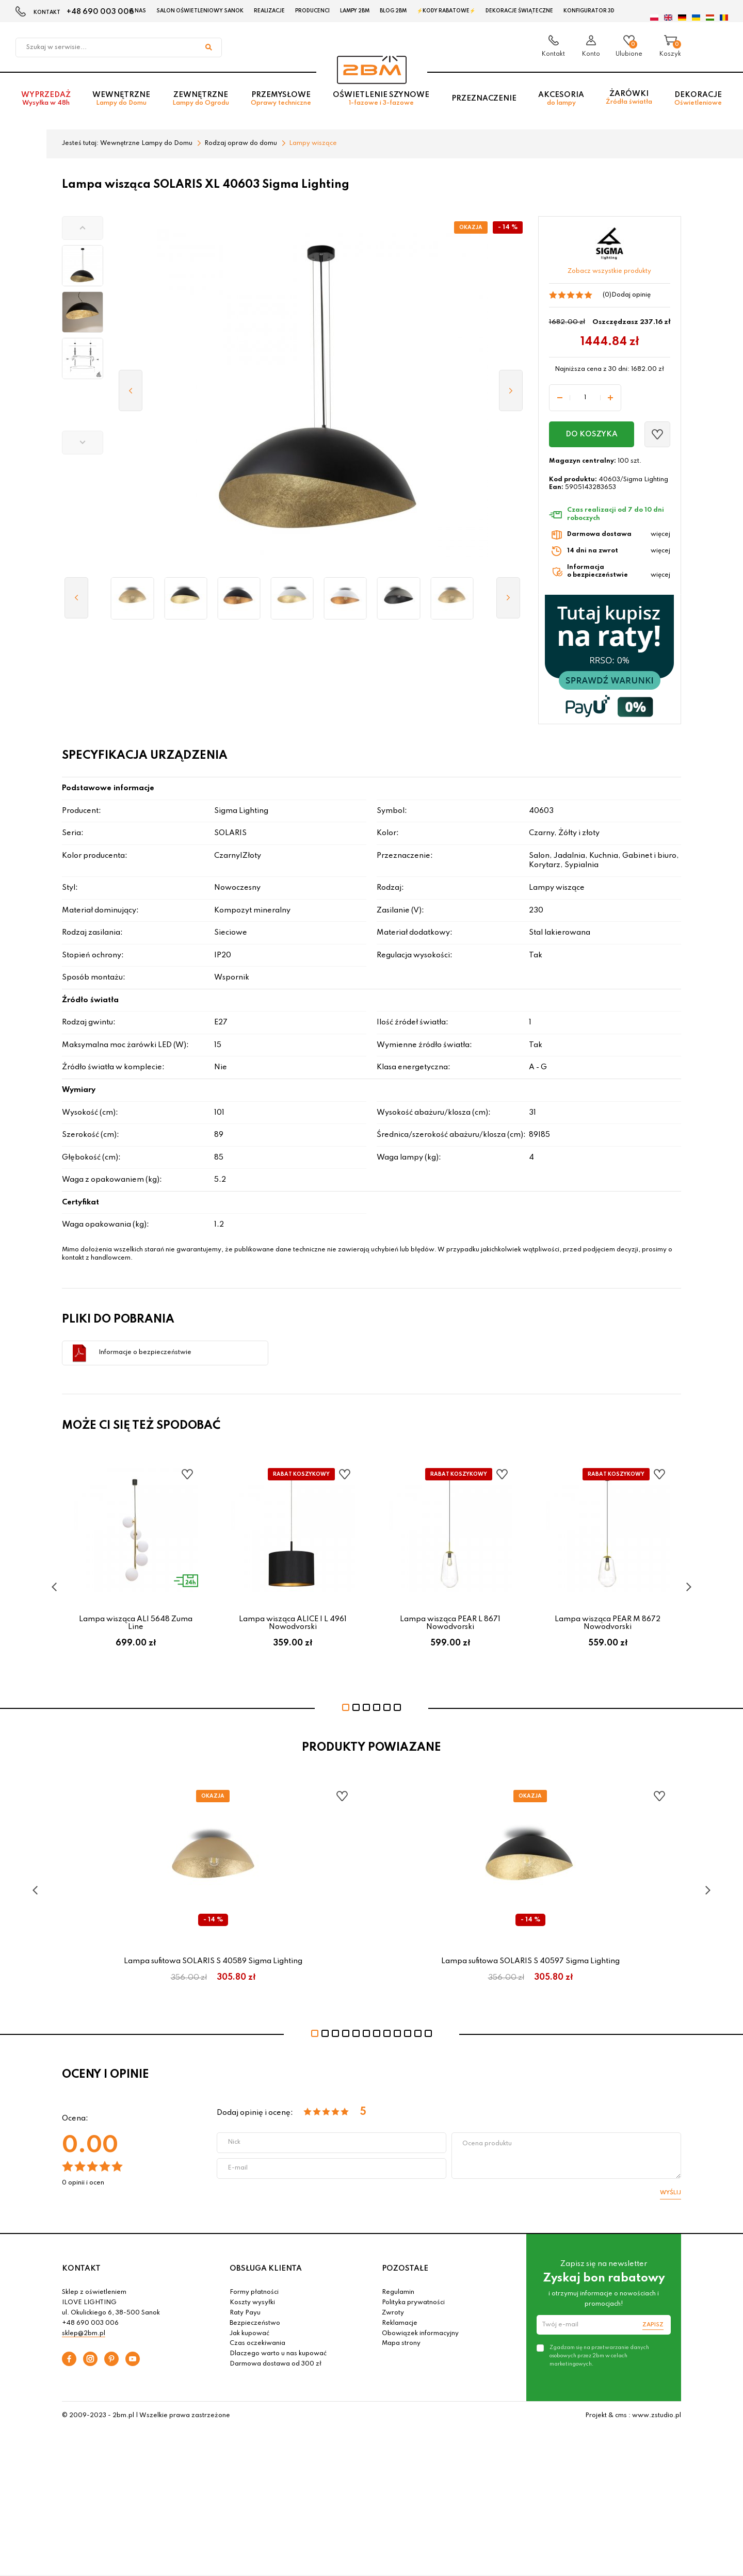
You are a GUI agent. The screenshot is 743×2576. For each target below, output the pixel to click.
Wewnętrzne (121, 98)
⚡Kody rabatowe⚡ (446, 10)
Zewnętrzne (200, 98)
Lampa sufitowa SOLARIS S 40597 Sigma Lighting (530, 1961)
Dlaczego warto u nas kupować (278, 2354)
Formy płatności (254, 2292)
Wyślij (670, 2193)
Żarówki (629, 97)
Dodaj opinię (631, 295)
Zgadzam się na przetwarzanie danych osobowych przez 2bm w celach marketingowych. (599, 2356)
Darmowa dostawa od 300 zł (275, 2364)
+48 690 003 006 (100, 11)
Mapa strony (401, 2343)
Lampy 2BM (354, 10)
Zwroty (393, 2313)
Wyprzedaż (46, 98)
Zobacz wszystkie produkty (609, 271)
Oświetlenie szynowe (381, 98)
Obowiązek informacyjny (420, 2333)
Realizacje (269, 10)
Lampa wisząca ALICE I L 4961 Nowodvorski (293, 1623)
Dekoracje (698, 98)
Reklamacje (399, 2323)
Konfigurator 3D (589, 10)
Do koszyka (592, 434)
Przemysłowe (281, 98)
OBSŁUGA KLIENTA (266, 2268)
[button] (82, 228)
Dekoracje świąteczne (519, 10)
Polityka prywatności (413, 2303)
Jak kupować (249, 2333)
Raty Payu (245, 2313)
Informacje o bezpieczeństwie (145, 1352)
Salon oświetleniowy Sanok (200, 10)
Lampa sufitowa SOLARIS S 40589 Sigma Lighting (213, 1961)
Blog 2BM (393, 10)
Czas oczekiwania (257, 2343)
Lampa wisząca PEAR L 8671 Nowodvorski (450, 1623)
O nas (137, 10)
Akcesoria (561, 98)
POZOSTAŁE (405, 2268)
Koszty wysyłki (252, 2303)
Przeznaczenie (483, 98)
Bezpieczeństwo (255, 2323)
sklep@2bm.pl (83, 2333)
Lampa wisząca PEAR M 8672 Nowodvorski (607, 1623)
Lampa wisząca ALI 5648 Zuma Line (135, 1623)
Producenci (312, 10)
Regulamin (398, 2292)
